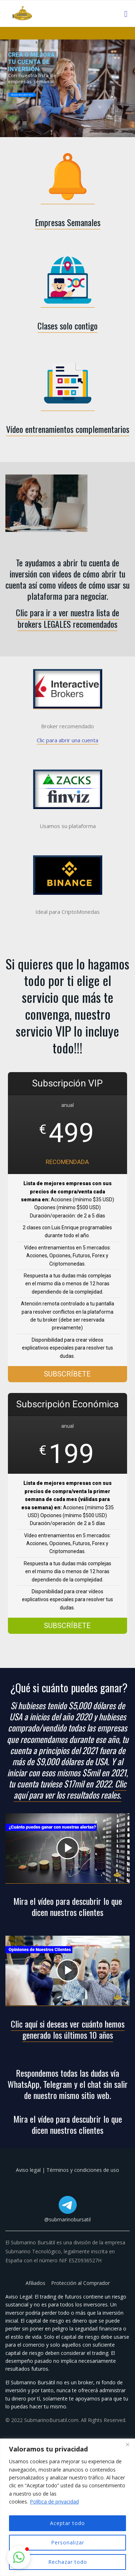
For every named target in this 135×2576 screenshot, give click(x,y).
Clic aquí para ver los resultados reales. (70, 1789)
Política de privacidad (54, 2501)
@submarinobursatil (67, 2219)
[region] (67, 2507)
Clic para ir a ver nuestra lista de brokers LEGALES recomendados (67, 618)
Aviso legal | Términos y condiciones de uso (67, 2169)
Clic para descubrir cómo (22, 95)
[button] (18, 2557)
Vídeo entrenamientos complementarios (67, 428)
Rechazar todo (67, 2561)
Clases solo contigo (67, 325)
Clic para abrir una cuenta (67, 740)
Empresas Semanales (67, 222)
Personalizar (67, 2542)
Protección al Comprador (80, 2283)
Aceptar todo (67, 2523)
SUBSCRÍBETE (67, 1374)
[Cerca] (127, 2444)
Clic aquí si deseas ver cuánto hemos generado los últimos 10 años (68, 2029)
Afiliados (36, 2283)
